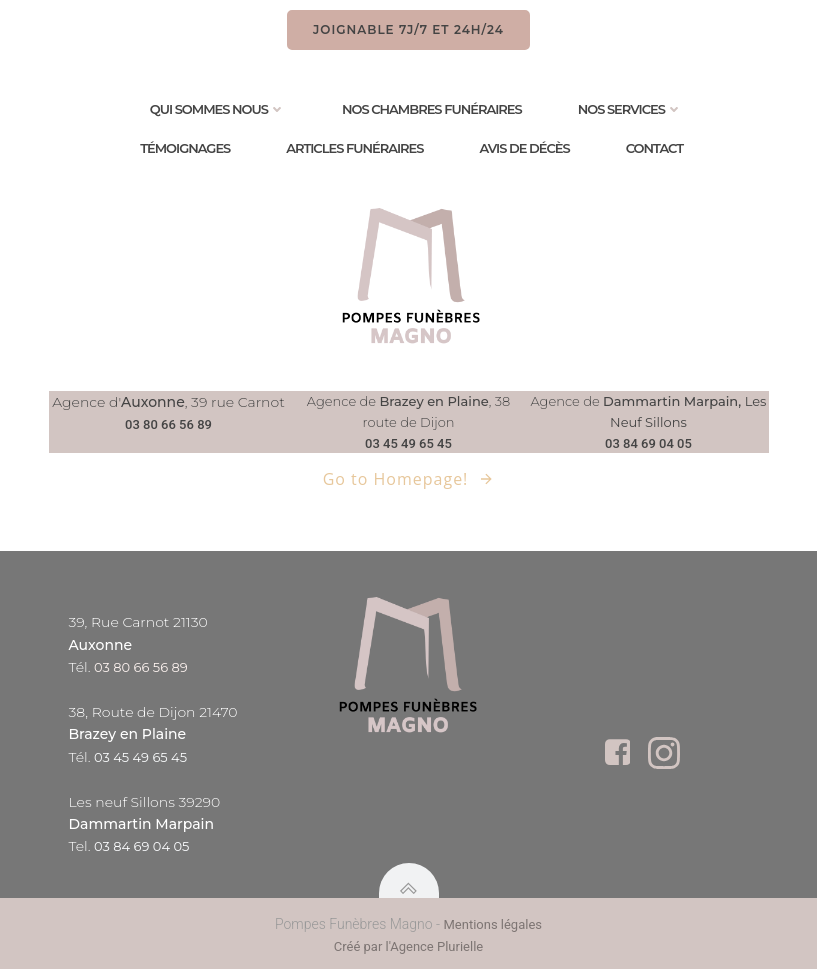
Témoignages (185, 148)
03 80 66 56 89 (168, 424)
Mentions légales (492, 924)
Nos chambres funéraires (432, 109)
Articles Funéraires (354, 148)
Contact (654, 148)
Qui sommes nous (218, 109)
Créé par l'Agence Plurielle (408, 946)
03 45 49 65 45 (408, 443)
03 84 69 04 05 (648, 443)
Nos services (630, 109)
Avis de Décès (525, 148)
